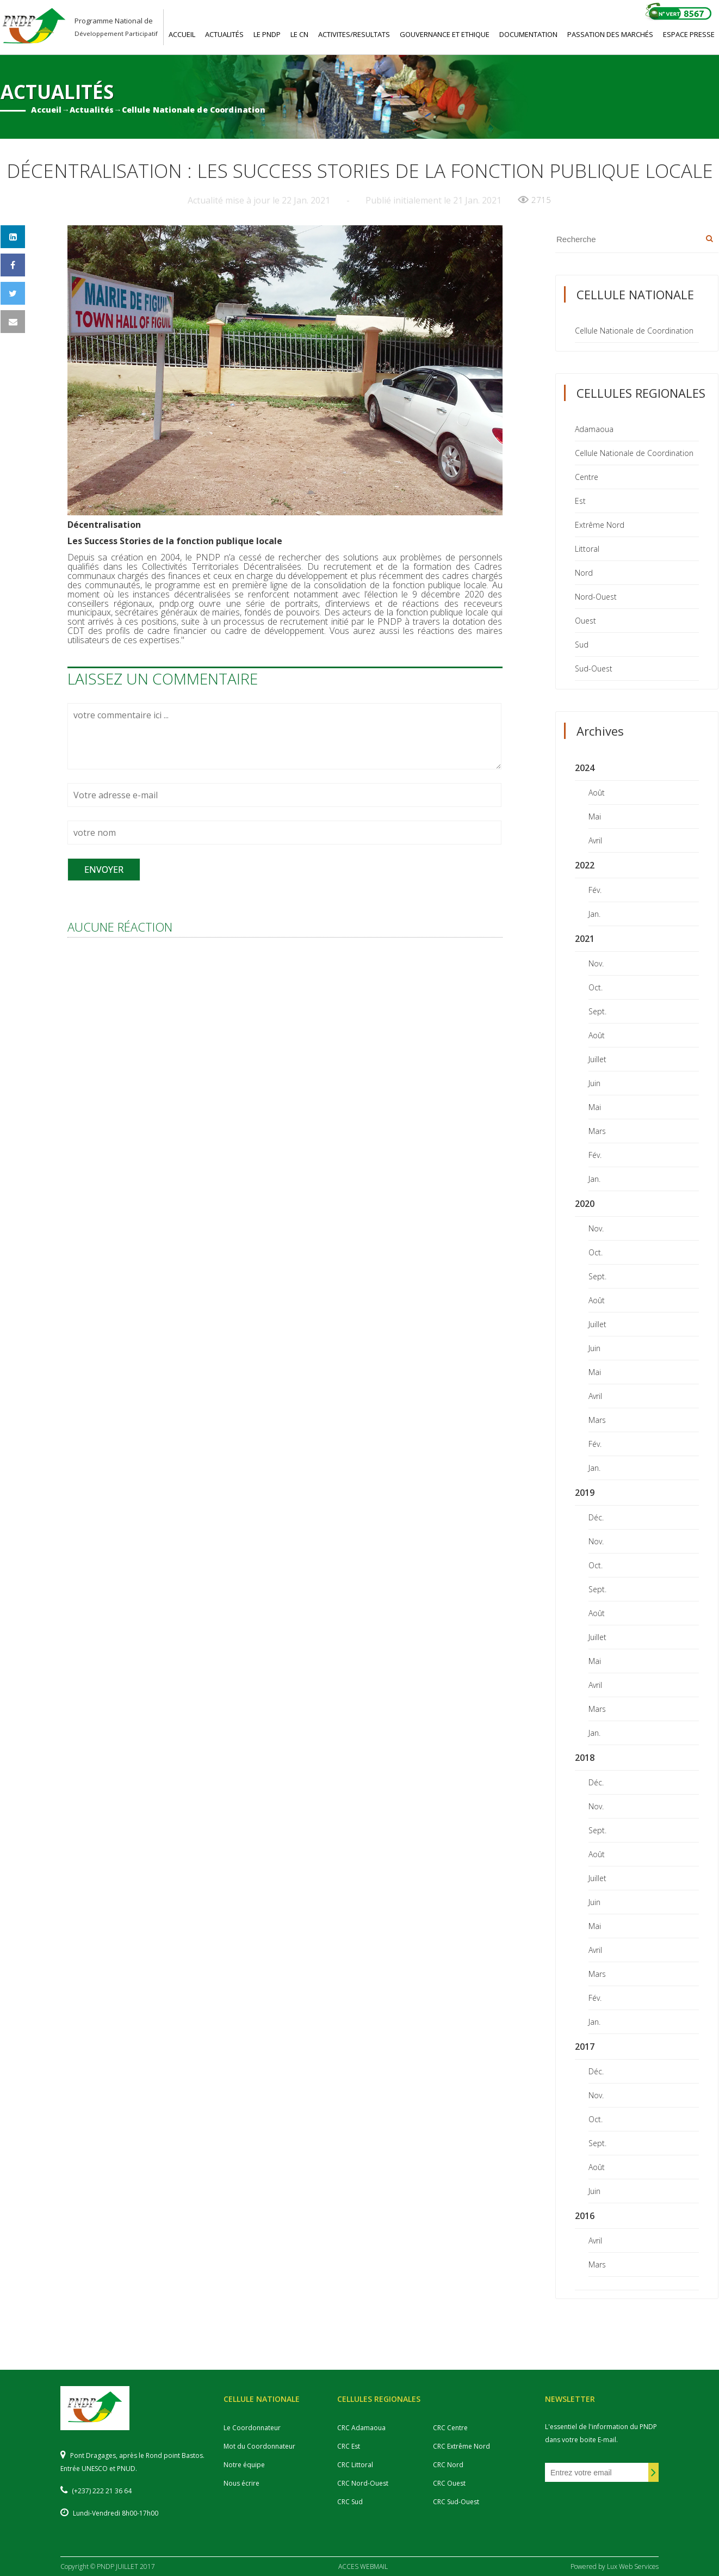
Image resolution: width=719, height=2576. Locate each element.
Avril (595, 840)
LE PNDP (267, 34)
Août (596, 792)
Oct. (595, 987)
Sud (581, 644)
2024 (584, 768)
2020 (584, 1204)
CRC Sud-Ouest (456, 2501)
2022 (584, 865)
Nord (584, 573)
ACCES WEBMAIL (363, 2566)
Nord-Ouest (596, 596)
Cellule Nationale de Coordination (193, 109)
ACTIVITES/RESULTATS (354, 34)
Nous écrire (241, 2483)
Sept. (597, 1011)
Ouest (585, 620)
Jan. (594, 914)
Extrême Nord (599, 525)
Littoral (587, 549)
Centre (586, 477)
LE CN (299, 34)
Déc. (596, 1517)
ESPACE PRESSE (689, 34)
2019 (584, 1493)
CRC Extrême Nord (461, 2446)
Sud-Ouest (593, 668)
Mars (597, 1131)
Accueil (46, 109)
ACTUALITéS (224, 34)
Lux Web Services (633, 2566)
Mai (594, 816)
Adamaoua (594, 429)
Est (580, 501)
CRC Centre (450, 2427)
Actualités (92, 109)
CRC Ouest (449, 2483)
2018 (584, 1758)
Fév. (595, 890)
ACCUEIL (182, 34)
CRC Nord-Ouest (362, 2483)
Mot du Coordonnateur (259, 2446)
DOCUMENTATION (528, 34)
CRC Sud (350, 2501)
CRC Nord (448, 2464)
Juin (594, 1083)
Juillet (597, 1059)
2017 (584, 2047)
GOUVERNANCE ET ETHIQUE (444, 34)
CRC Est (348, 2446)
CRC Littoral (355, 2464)
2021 (584, 939)
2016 (584, 2216)
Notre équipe (244, 2464)
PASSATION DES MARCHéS (610, 34)
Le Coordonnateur (252, 2427)
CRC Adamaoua (361, 2427)
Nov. (596, 963)
